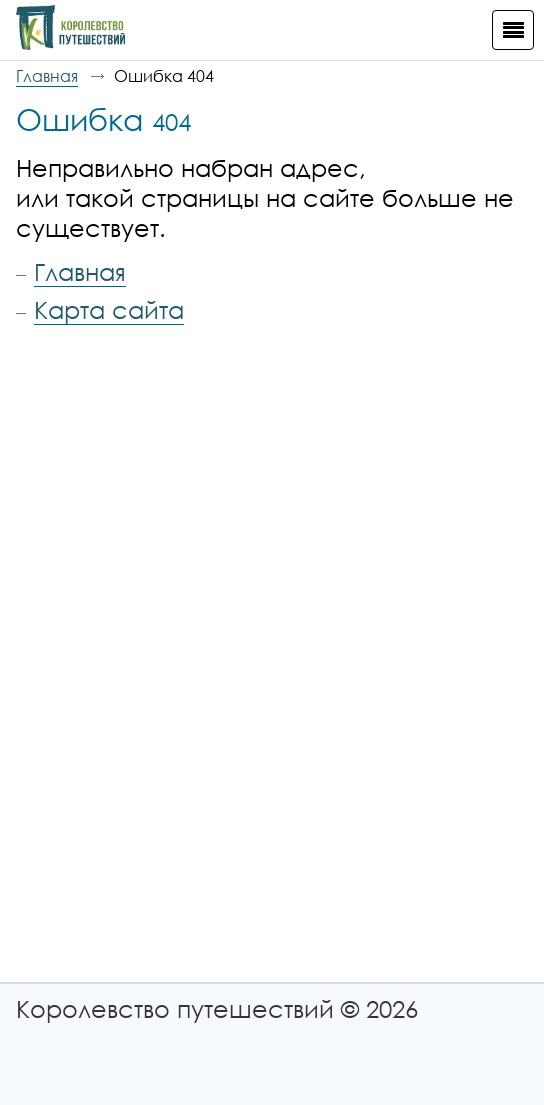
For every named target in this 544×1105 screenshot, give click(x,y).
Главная (47, 76)
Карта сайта (109, 309)
